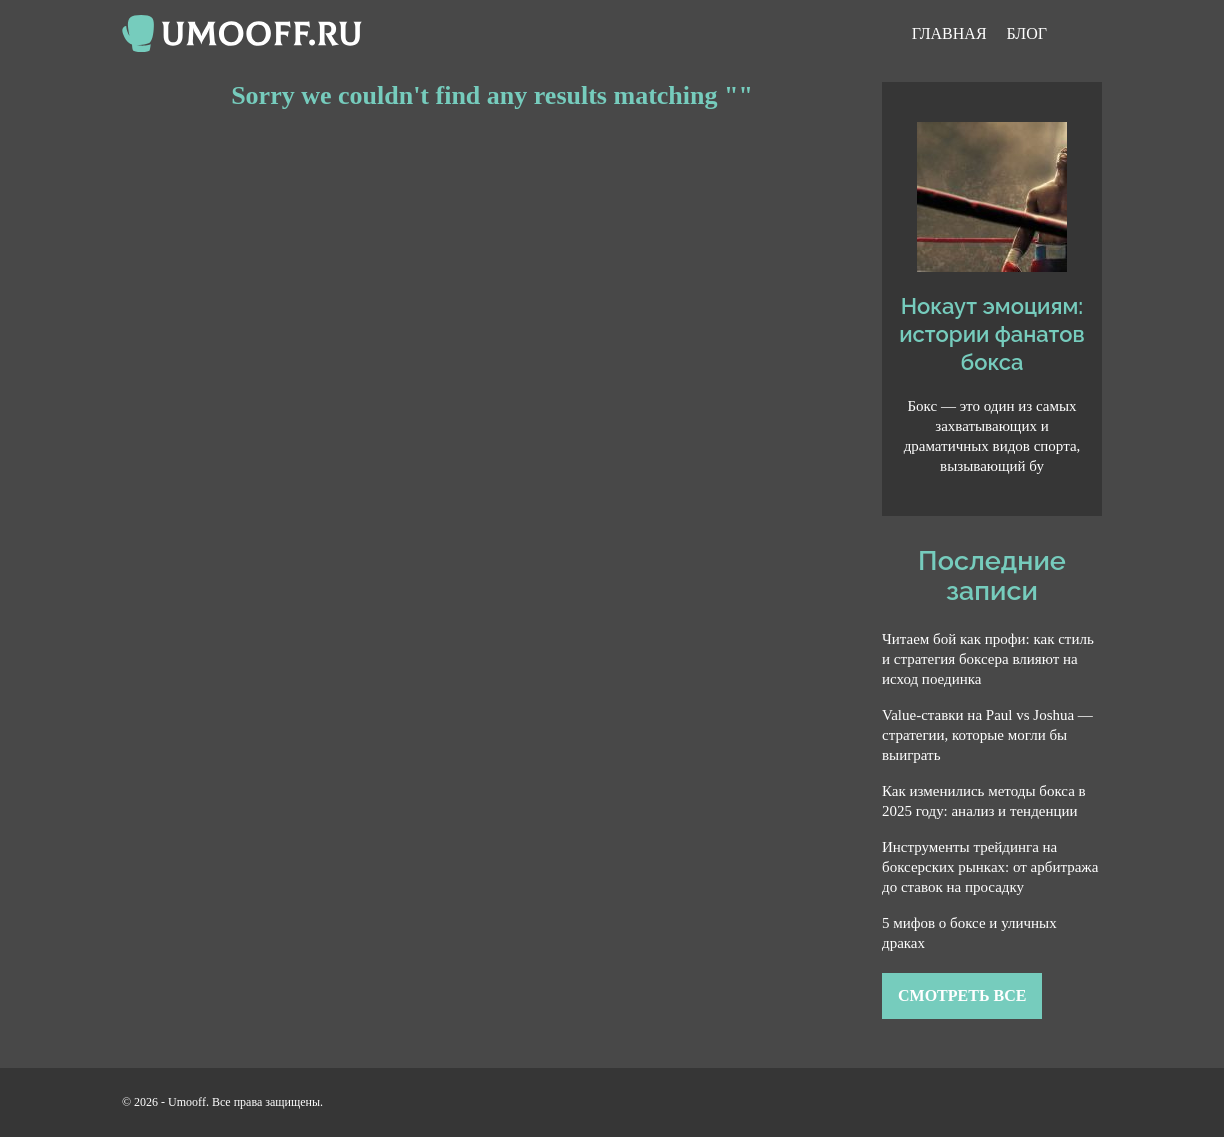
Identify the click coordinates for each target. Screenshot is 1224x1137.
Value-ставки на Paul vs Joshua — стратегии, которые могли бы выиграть (987, 735)
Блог (1027, 33)
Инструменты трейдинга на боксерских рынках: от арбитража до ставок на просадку (990, 867)
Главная (949, 33)
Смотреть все (962, 995)
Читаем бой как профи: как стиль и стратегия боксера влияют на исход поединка (988, 659)
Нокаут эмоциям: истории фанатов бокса (992, 334)
